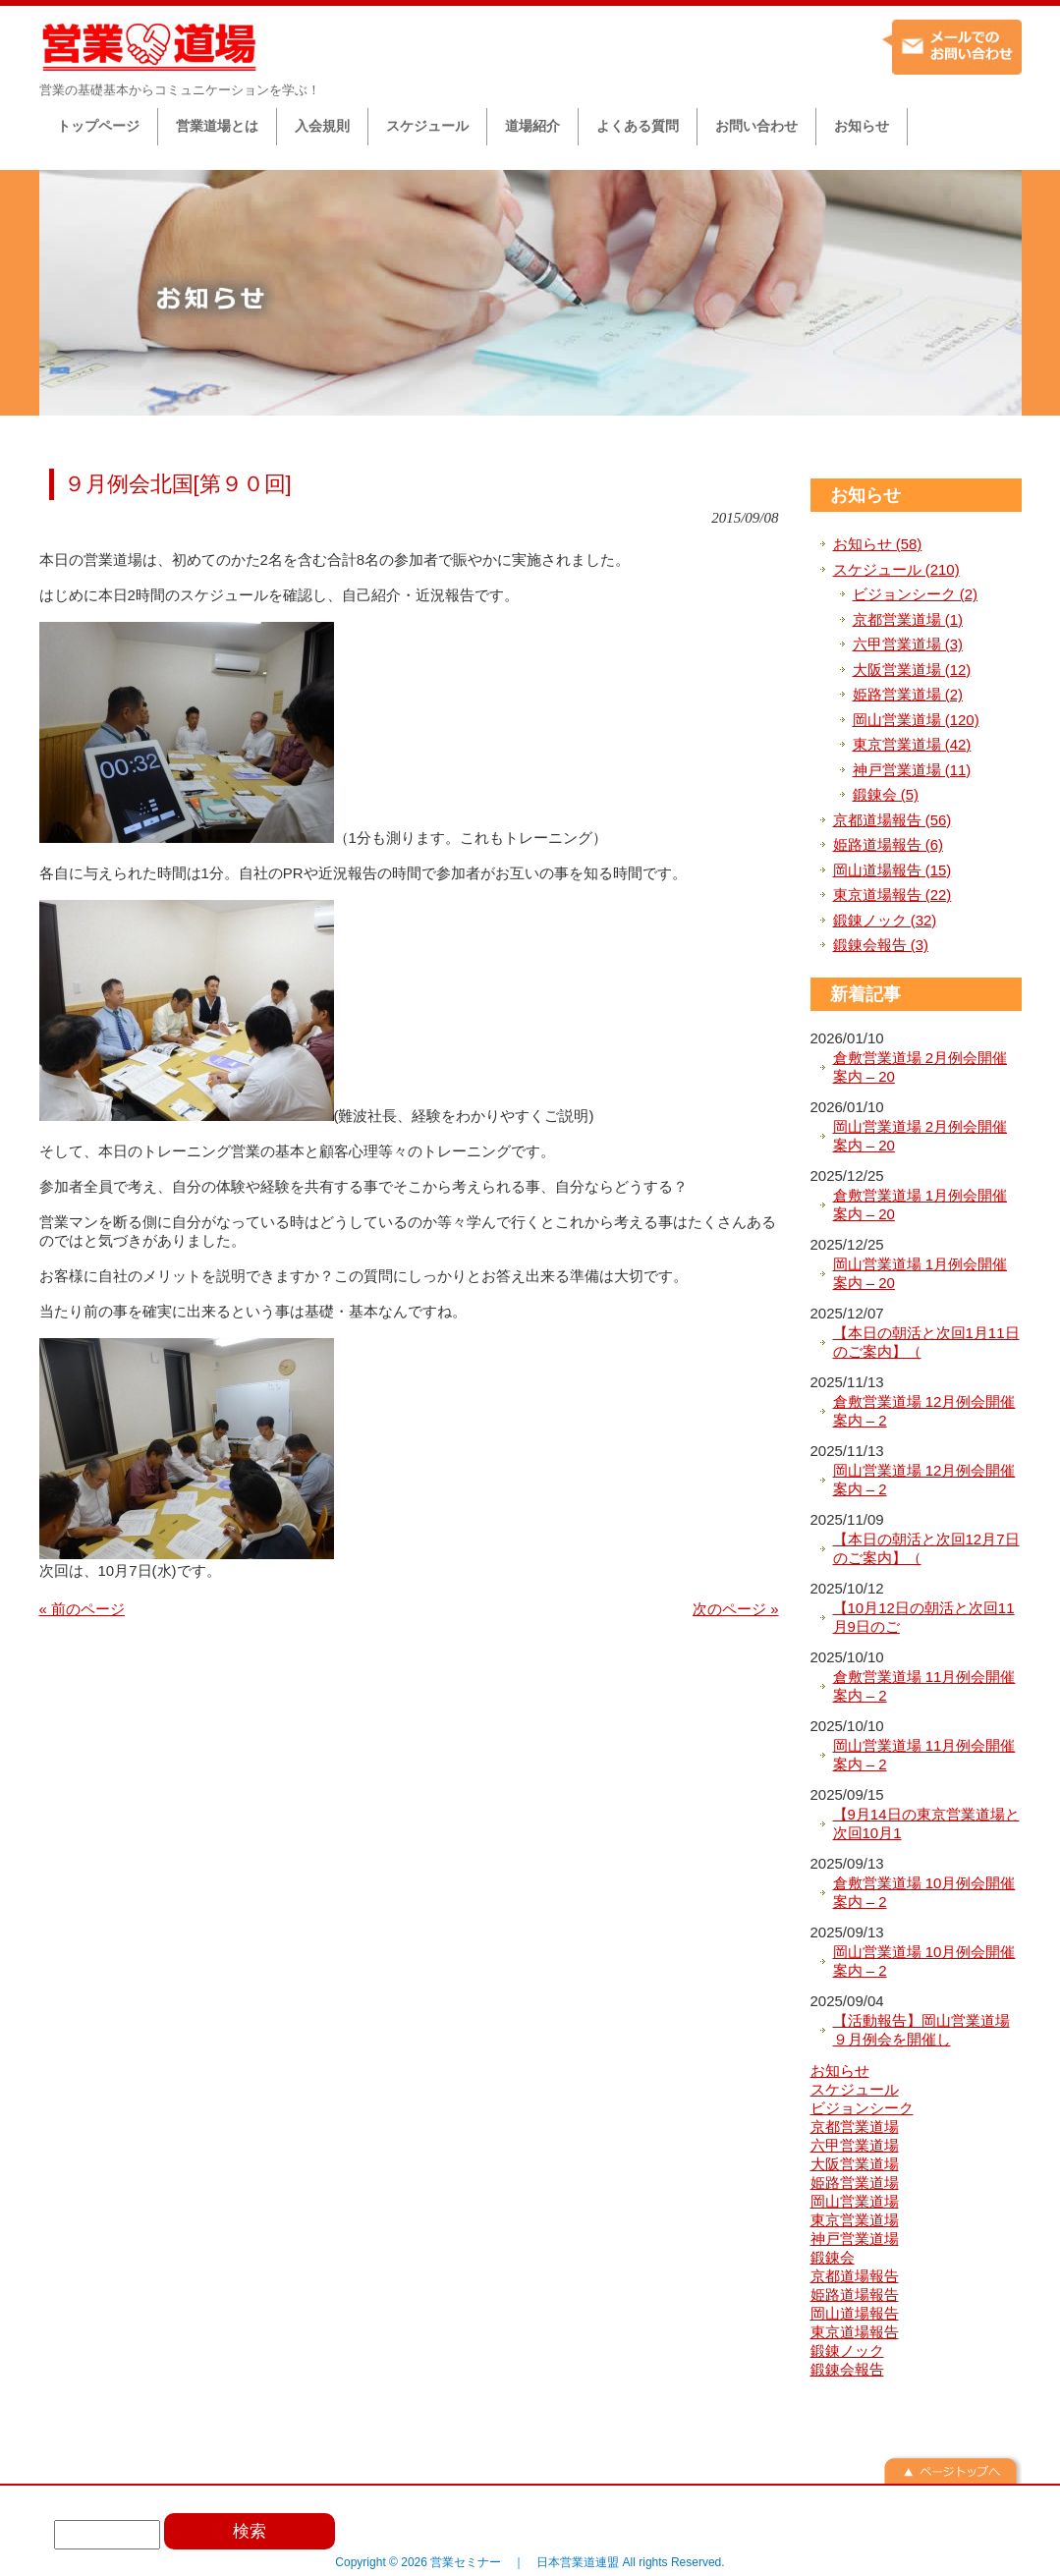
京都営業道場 (854, 2126)
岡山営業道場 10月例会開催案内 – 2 (924, 1961)
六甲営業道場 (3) (908, 644)
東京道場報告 (854, 2332)
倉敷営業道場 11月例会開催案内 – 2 (924, 1686)
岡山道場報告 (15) (892, 870)
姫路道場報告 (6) (888, 844)
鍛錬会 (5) (886, 794)
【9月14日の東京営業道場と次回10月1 (926, 1824)
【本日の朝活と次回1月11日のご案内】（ (926, 1342)
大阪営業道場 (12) (912, 669)
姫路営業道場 (854, 2182)
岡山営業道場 (854, 2201)
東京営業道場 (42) (912, 744)
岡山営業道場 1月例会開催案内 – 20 (920, 1274)
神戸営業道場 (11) (912, 769)
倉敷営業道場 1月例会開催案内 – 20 (920, 1205)
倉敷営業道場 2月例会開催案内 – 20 (920, 1067)
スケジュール (854, 2089)
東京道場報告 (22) (892, 894)
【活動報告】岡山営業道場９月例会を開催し (921, 2030)
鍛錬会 (832, 2257)
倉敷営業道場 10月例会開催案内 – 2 (924, 1893)
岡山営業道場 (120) (916, 719)
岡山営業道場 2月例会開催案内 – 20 (920, 1136)
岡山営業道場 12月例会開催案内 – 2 (924, 1480)
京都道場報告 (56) (892, 820)
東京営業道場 (854, 2220)
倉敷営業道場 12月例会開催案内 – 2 (924, 1411)
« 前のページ (82, 1608)
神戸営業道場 (854, 2238)
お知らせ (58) (877, 543)
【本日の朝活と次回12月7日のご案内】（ (926, 1549)
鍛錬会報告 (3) (881, 944)
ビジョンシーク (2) (915, 594)
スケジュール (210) (896, 569)
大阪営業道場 (854, 2164)
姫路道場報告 (854, 2294)
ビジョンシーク (862, 2108)
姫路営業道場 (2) (908, 694)
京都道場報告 (854, 2276)
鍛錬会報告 (847, 2369)
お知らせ (865, 495)
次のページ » (736, 1608)
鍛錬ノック (847, 2350)
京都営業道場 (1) (908, 619)
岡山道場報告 (854, 2313)
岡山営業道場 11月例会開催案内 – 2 (924, 1755)
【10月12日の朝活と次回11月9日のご (924, 1617)
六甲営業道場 (854, 2145)
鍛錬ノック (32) (885, 920)
